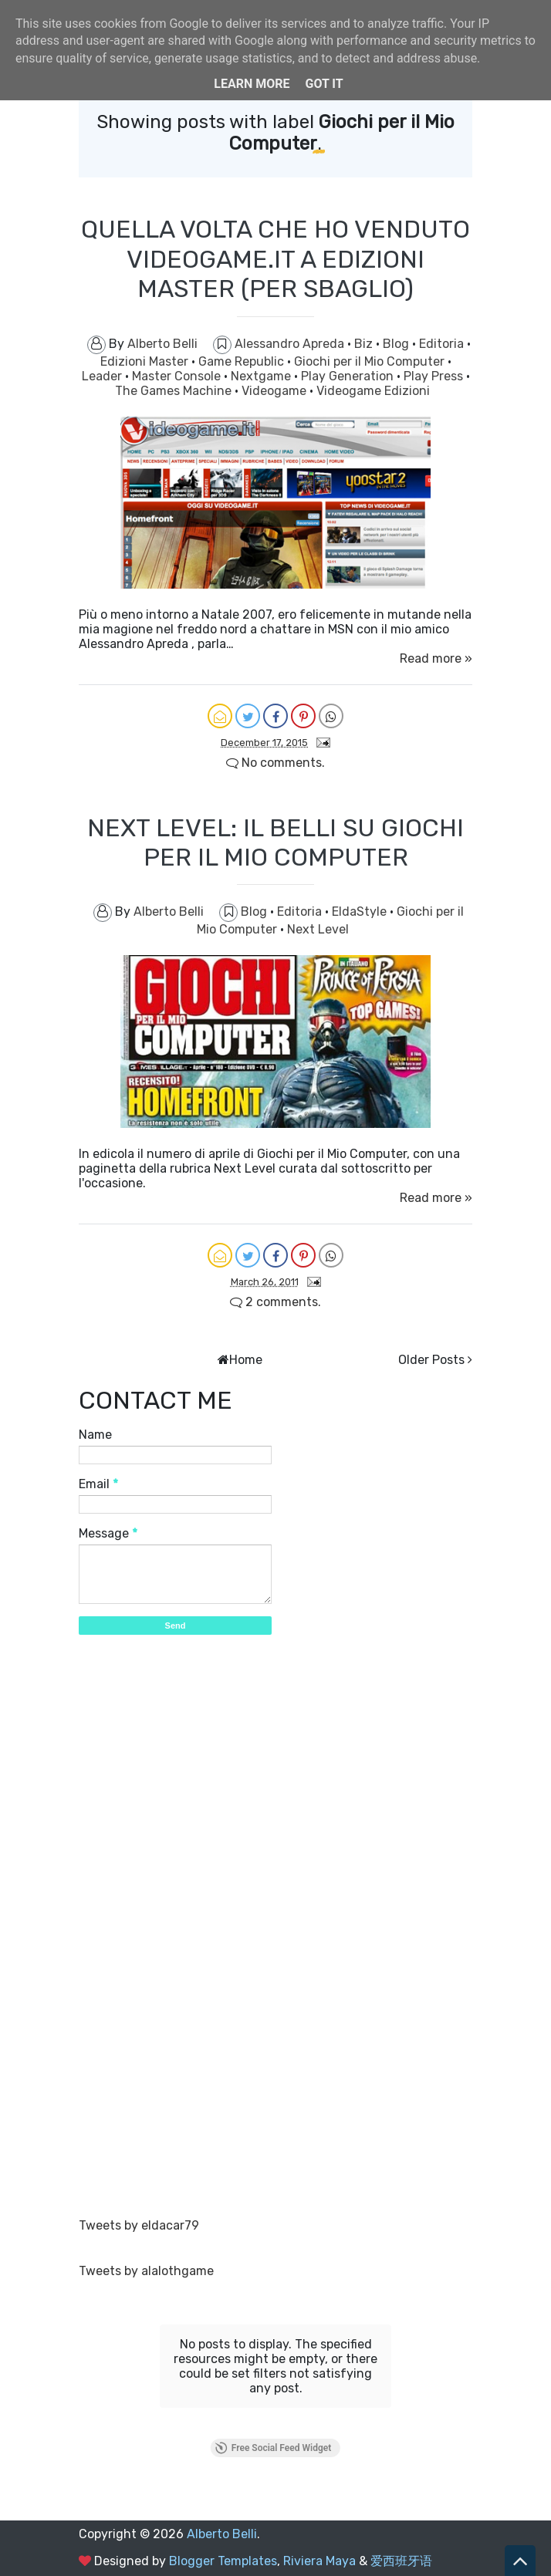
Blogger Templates (223, 2561)
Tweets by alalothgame (146, 2271)
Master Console (178, 376)
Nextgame (262, 376)
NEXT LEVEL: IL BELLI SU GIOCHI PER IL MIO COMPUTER (275, 842)
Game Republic (242, 361)
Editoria (443, 343)
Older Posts (431, 1359)
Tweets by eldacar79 (139, 2225)
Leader (103, 376)
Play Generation (349, 376)
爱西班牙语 (401, 2561)
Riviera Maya (319, 2561)
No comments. (275, 762)
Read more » (436, 658)
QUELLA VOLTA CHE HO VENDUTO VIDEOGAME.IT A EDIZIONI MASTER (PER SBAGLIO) (275, 258)
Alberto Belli (222, 2534)
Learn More (251, 83)
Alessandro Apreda (291, 343)
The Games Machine (175, 390)
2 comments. (275, 1302)
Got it (324, 83)
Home (245, 1359)
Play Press (435, 376)
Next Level (318, 929)
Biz (365, 343)
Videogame (275, 390)
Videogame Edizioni (373, 390)
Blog (397, 343)
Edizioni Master (145, 361)
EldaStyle (361, 911)
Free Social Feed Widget (273, 2448)
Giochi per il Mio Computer (371, 361)
